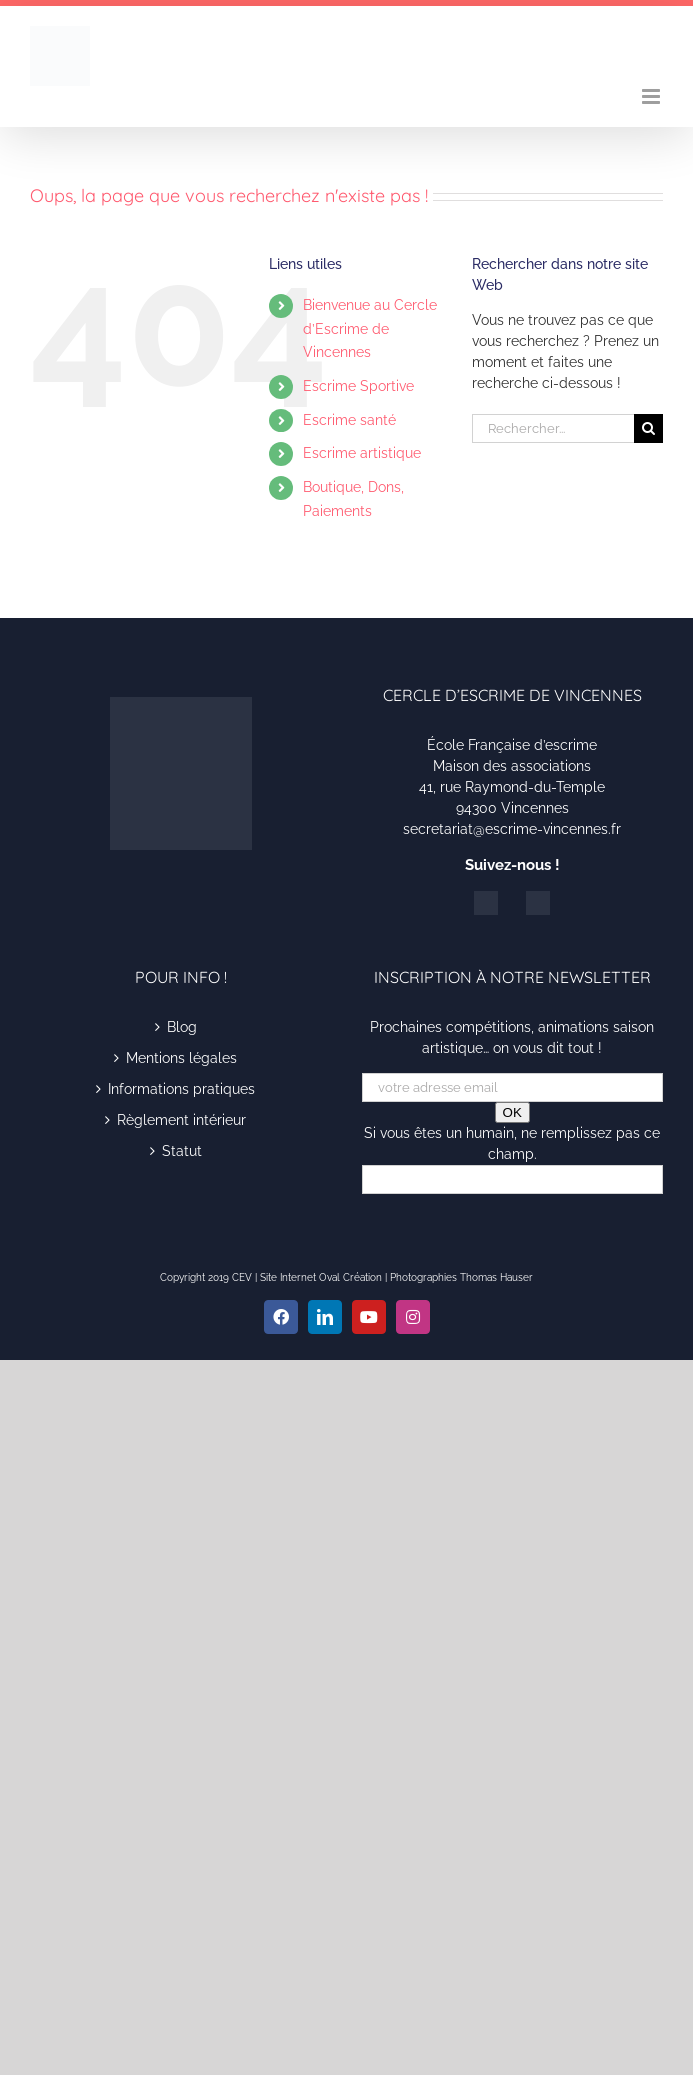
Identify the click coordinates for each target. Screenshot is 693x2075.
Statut (182, 1151)
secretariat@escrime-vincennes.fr (512, 829)
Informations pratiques (181, 1089)
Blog (182, 1027)
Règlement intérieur (181, 1120)
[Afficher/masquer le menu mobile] (652, 96)
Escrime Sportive (358, 386)
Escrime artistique (362, 453)
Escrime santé (349, 420)
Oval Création (350, 1277)
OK (512, 1112)
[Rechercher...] (553, 428)
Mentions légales (181, 1058)
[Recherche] (648, 428)
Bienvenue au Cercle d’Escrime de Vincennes (370, 329)
